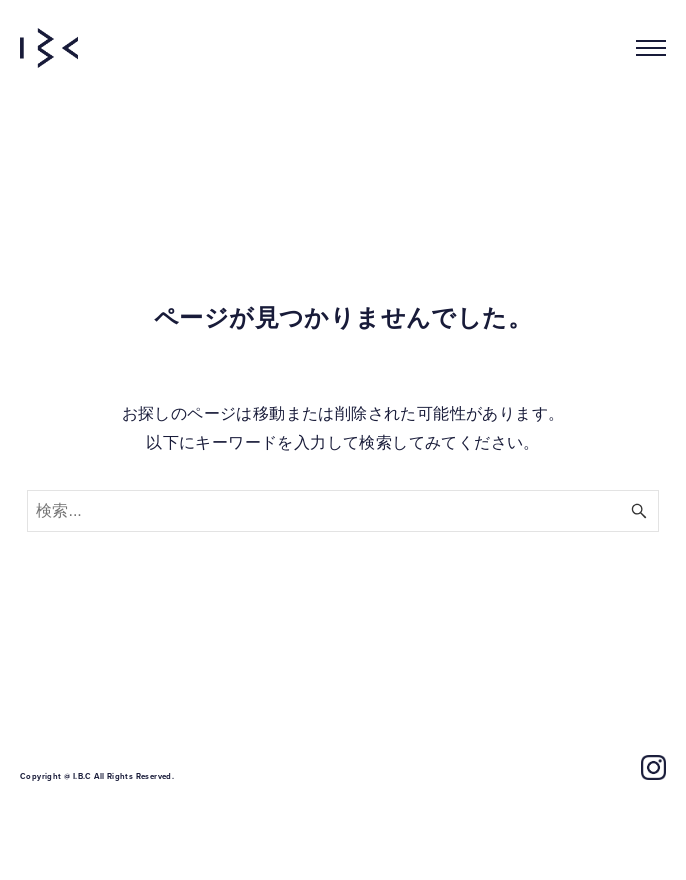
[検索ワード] (342, 511)
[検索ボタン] (639, 511)
